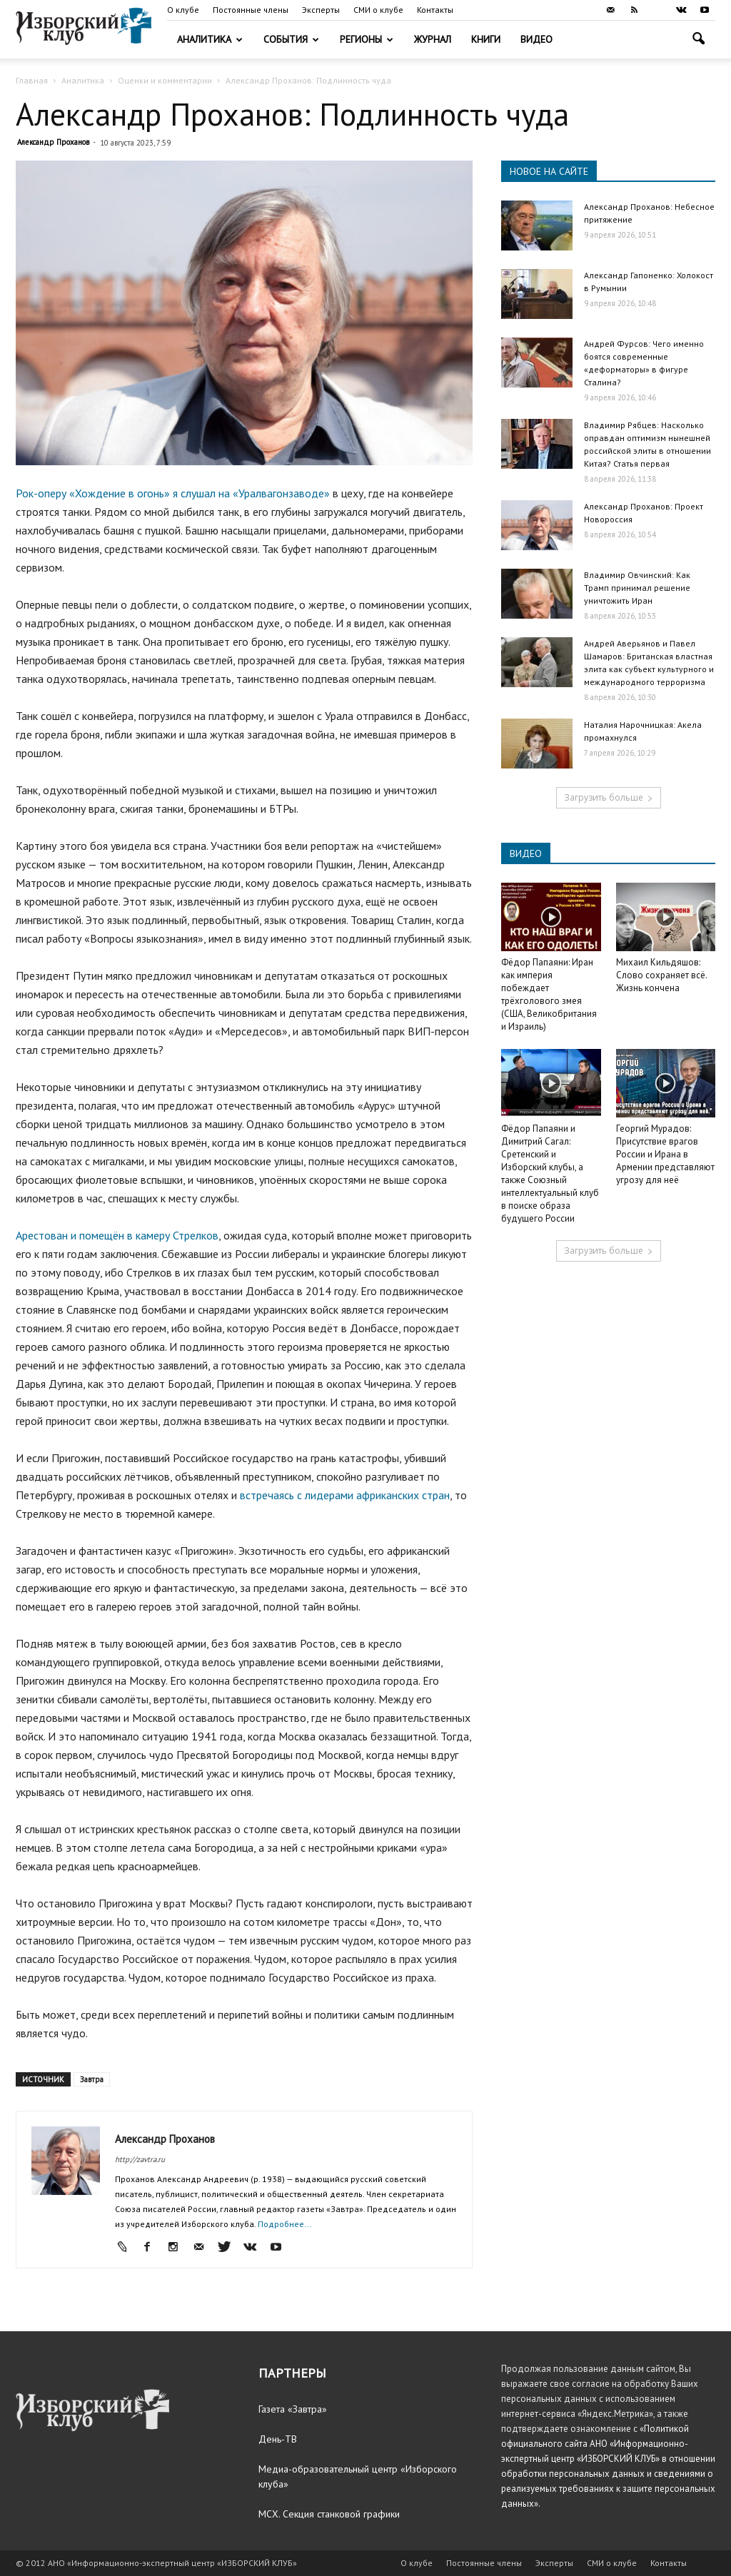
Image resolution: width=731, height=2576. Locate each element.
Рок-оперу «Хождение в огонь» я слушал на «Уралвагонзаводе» (174, 493)
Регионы (366, 39)
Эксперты (321, 9)
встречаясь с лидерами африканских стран (345, 1495)
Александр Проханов (53, 142)
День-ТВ (277, 2439)
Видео (536, 39)
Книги (485, 39)
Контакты (435, 9)
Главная (32, 80)
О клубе (183, 9)
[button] (698, 40)
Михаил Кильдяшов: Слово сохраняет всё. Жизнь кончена (661, 975)
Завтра (92, 2079)
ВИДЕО (526, 853)
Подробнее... (285, 2223)
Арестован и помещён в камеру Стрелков (117, 1235)
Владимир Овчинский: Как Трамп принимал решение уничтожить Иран (637, 587)
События (291, 39)
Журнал (432, 39)
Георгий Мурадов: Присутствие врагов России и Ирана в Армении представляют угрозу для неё (665, 1154)
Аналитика (210, 39)
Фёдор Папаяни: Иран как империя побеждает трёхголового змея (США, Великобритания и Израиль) (549, 994)
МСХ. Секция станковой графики (329, 2513)
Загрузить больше (608, 797)
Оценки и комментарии (165, 80)
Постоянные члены (250, 9)
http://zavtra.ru (140, 2159)
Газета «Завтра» (292, 2409)
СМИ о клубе (378, 9)
